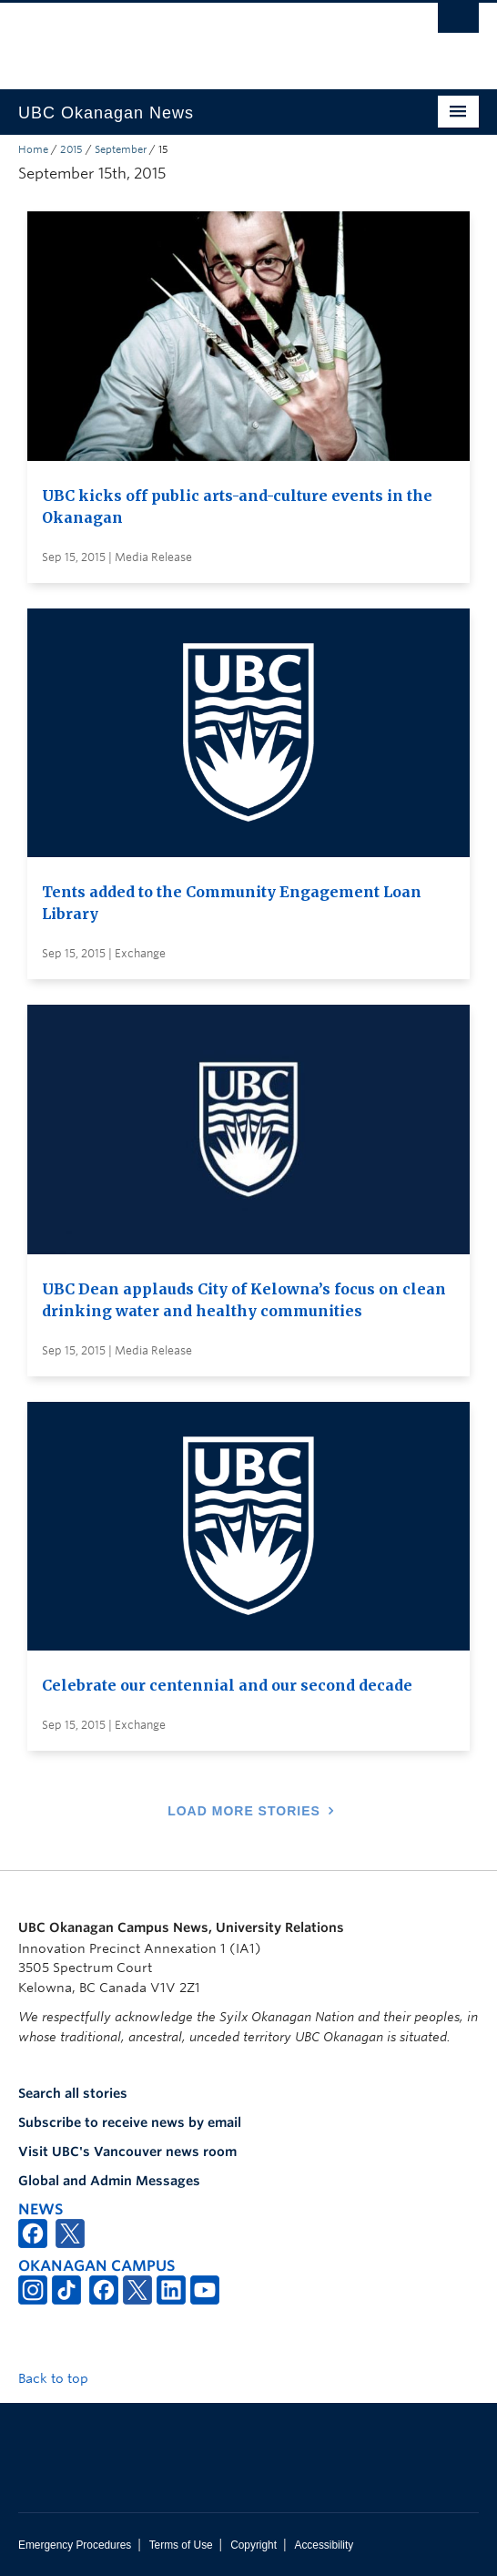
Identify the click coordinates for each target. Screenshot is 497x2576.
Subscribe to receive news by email (129, 2122)
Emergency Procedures (74, 2545)
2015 (71, 149)
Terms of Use (181, 2545)
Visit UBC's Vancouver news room (127, 2151)
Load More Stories (243, 1811)
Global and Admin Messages (109, 2180)
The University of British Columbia (179, 37)
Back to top (62, 2378)
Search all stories (72, 2093)
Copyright (253, 2545)
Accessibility (323, 2545)
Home (33, 149)
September (121, 149)
